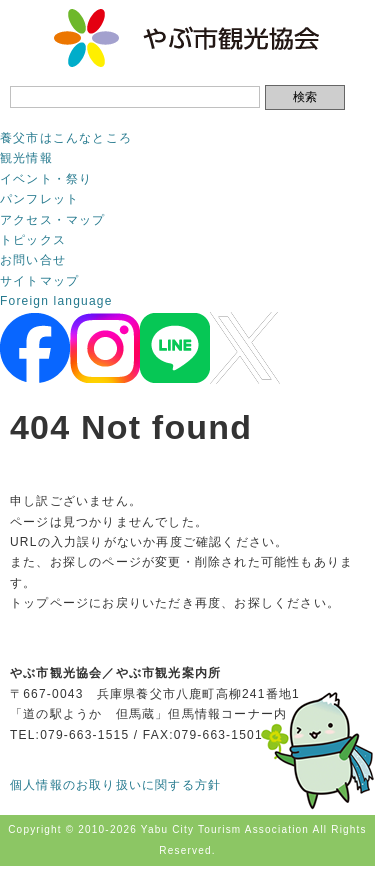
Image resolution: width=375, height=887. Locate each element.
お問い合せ (33, 260)
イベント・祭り (46, 179)
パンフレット (39, 199)
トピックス (33, 240)
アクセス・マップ (53, 220)
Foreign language (56, 301)
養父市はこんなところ (66, 138)
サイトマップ (39, 281)
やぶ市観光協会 (187, 38)
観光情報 (26, 158)
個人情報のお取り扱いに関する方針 (115, 785)
